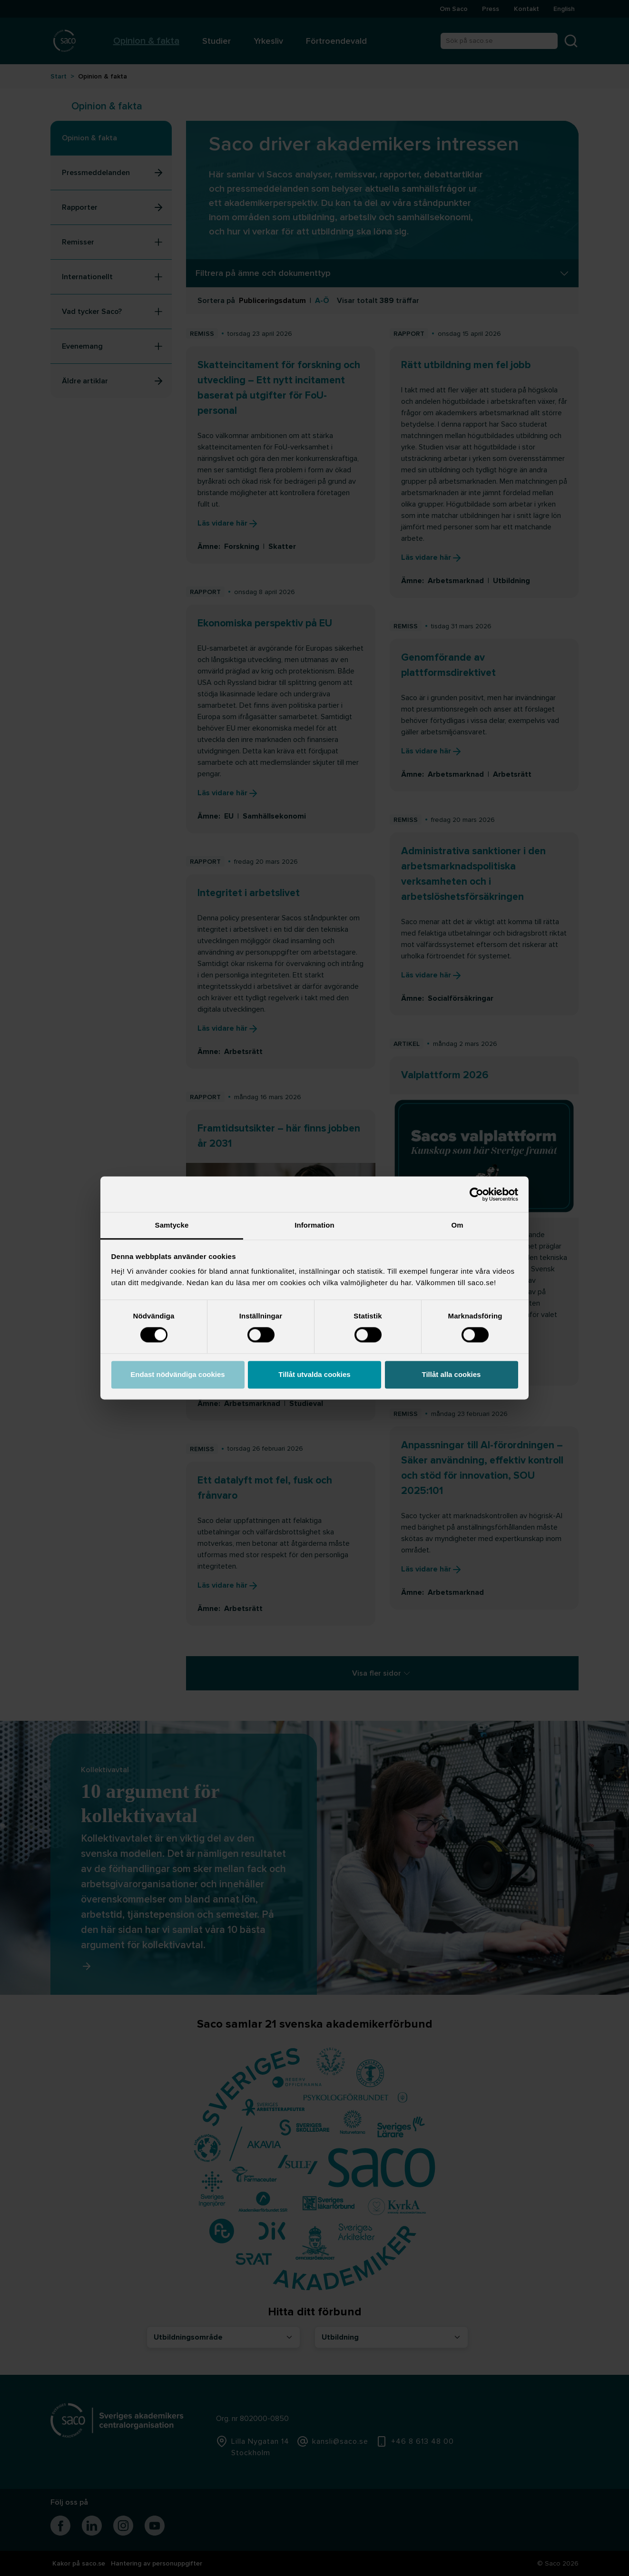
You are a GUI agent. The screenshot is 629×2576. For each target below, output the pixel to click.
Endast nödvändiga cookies (177, 1374)
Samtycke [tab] (172, 1225)
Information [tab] (314, 1225)
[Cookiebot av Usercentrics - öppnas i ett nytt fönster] (476, 1194)
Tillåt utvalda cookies (314, 1374)
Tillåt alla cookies (451, 1374)
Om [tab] (457, 1225)
